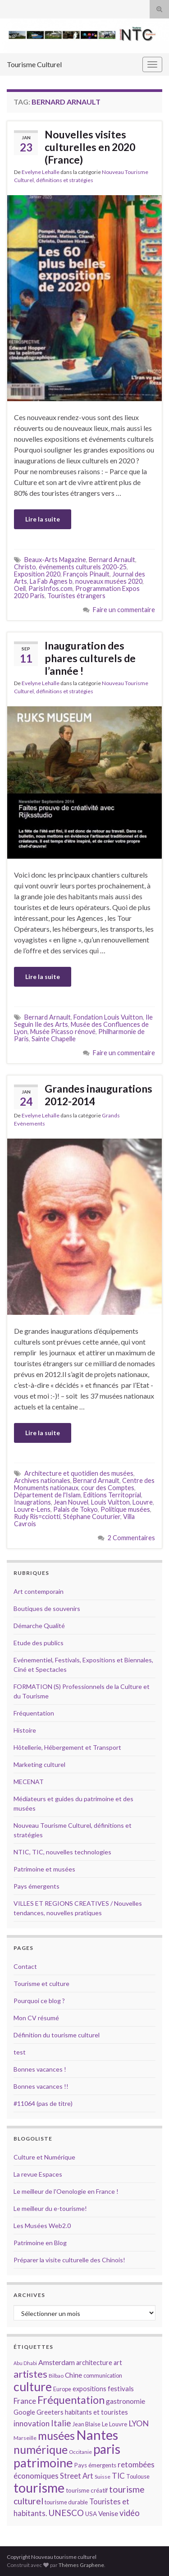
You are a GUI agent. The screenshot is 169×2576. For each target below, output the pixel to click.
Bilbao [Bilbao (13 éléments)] (56, 2375)
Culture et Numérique (44, 2157)
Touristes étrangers (76, 595)
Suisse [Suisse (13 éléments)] (102, 2476)
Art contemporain (39, 1591)
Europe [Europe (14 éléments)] (62, 2389)
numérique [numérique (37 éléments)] (41, 2449)
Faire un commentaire (124, 609)
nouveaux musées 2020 (108, 581)
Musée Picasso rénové (63, 1031)
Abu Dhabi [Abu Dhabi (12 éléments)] (25, 2363)
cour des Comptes (107, 1488)
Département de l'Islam (47, 1495)
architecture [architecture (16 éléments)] (94, 2362)
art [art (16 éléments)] (118, 2362)
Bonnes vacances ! (40, 2069)
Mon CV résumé (36, 2018)
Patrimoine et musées (44, 1869)
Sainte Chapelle (54, 1039)
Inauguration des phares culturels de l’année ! (90, 658)
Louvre (142, 1502)
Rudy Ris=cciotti (37, 1516)
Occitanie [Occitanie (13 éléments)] (80, 2451)
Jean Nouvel (71, 1502)
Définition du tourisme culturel (57, 2035)
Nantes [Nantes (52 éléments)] (97, 2435)
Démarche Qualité (39, 1625)
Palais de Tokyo (75, 1509)
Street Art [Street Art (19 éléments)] (76, 2475)
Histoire (25, 1730)
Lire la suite (42, 519)
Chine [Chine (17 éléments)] (73, 2375)
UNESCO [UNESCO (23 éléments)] (66, 2512)
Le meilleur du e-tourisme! (50, 2208)
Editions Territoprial (112, 1495)
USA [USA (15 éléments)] (91, 2513)
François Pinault (86, 574)
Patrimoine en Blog (40, 2243)
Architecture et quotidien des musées (78, 1473)
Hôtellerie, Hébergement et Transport (67, 1747)
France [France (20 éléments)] (25, 2401)
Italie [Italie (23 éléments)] (61, 2423)
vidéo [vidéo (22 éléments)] (129, 2513)
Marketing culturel (39, 1764)
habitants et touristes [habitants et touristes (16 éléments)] (96, 2412)
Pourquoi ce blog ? (39, 2000)
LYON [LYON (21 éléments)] (138, 2423)
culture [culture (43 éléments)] (33, 2386)
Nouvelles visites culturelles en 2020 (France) (91, 147)
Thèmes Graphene (81, 2565)
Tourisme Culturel (34, 64)
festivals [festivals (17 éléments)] (121, 2388)
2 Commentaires (131, 1538)
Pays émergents (36, 1886)
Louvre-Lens (32, 1509)
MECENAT (29, 1781)
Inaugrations (32, 1502)
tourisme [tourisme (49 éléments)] (39, 2487)
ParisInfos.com (50, 588)
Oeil (20, 588)
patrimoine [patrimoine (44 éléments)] (43, 2462)
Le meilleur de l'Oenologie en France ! (66, 2191)
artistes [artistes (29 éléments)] (30, 2374)
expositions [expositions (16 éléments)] (89, 2389)
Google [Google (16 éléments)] (24, 2412)
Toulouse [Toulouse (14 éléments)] (138, 2476)
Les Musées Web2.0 (42, 2225)
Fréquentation (34, 1713)
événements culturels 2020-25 (83, 567)
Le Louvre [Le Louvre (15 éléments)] (114, 2424)
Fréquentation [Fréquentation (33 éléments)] (71, 2399)
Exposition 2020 (37, 574)
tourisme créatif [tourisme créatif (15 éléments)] (87, 2490)
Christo (25, 567)
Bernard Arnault (112, 559)
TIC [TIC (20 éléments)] (118, 2475)
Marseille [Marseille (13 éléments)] (25, 2437)
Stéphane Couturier (91, 1516)
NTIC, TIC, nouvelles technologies (62, 1852)
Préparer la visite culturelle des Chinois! (69, 2260)
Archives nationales (42, 1480)
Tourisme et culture (41, 1983)
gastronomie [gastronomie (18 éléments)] (125, 2401)
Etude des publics (39, 1643)
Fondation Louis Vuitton (108, 1017)
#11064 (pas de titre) (43, 2103)
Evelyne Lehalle (40, 172)
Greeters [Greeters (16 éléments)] (50, 2412)
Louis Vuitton (110, 1502)
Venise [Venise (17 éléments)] (108, 2513)
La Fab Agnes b (51, 581)
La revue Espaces (38, 2174)
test (20, 2052)
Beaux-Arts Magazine (55, 559)
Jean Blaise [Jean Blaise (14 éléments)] (86, 2424)
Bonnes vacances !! (41, 2086)
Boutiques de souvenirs (47, 1608)
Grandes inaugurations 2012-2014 (98, 1094)
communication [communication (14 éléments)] (102, 2375)
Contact (25, 1966)
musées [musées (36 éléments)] (56, 2435)
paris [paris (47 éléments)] (106, 2449)
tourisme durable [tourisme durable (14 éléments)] (66, 2502)
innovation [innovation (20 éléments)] (32, 2423)
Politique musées (125, 1509)
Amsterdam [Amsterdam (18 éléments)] (56, 2362)
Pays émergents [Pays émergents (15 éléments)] (95, 2465)
